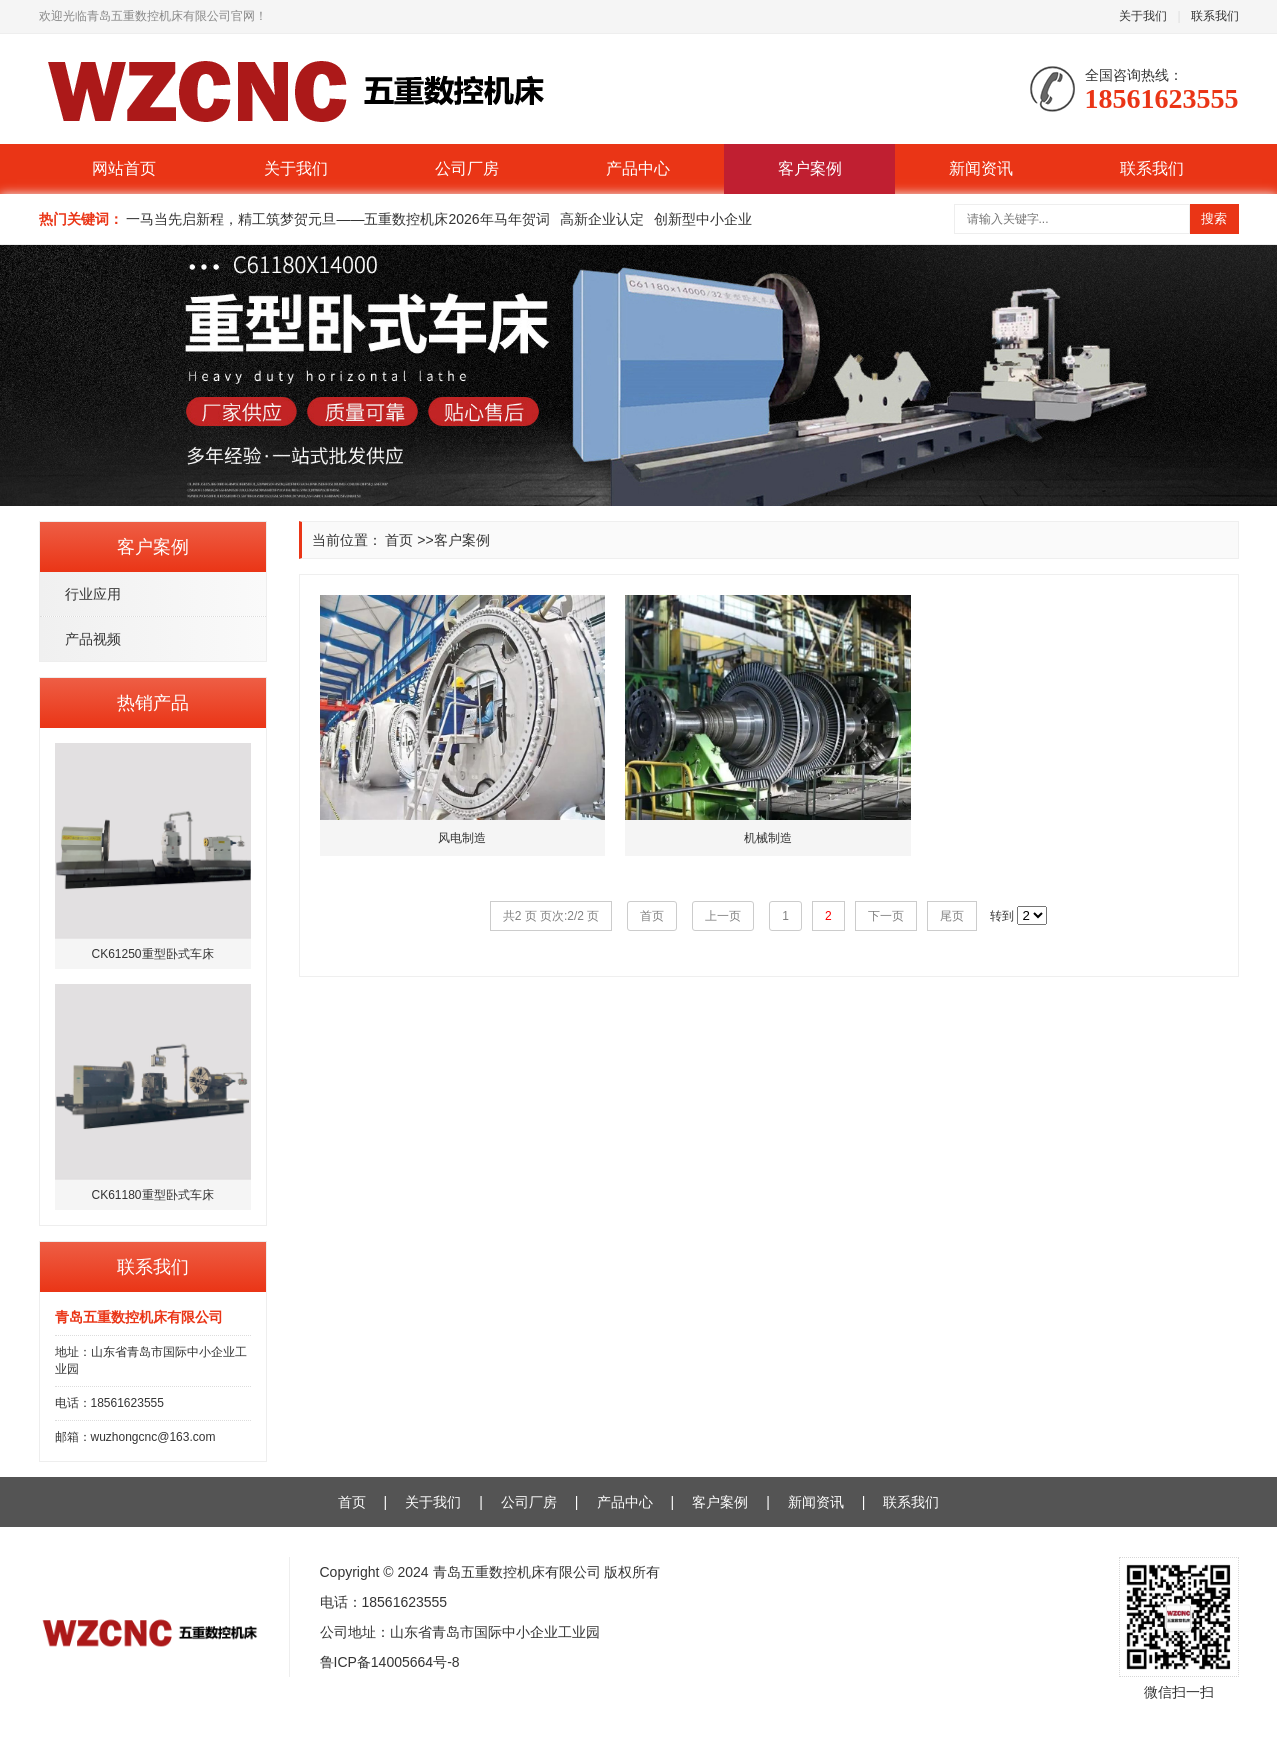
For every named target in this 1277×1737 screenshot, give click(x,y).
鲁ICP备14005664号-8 (390, 1662)
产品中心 (638, 168)
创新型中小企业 (703, 219)
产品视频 (93, 639)
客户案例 (810, 168)
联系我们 (1215, 16)
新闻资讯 (981, 168)
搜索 (1214, 218)
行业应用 (93, 594)
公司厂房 (467, 168)
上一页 (723, 916)
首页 (399, 540)
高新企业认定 (602, 219)
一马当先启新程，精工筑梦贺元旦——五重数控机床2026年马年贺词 (337, 219)
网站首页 (124, 168)
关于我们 (1143, 16)
